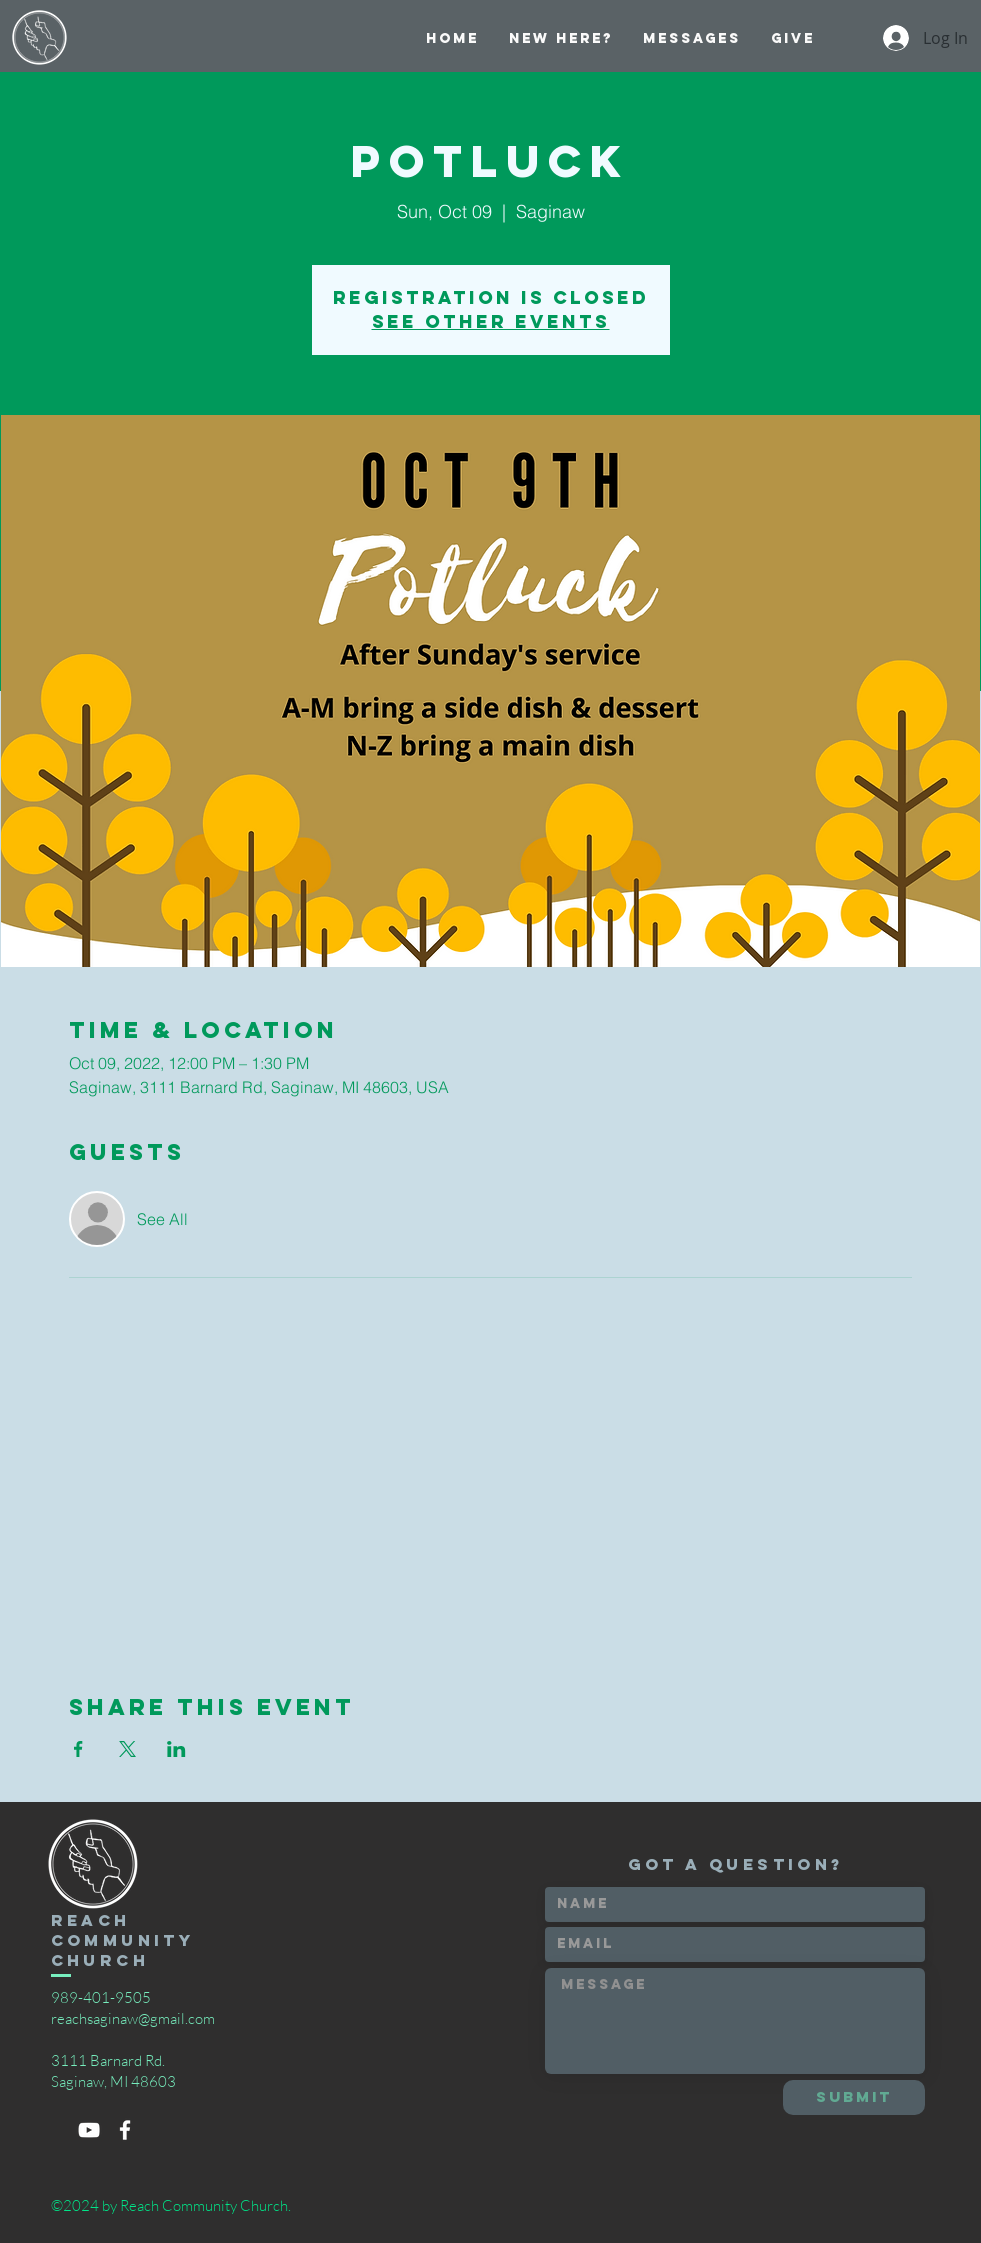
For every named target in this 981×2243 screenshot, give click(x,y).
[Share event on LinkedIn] (176, 1749)
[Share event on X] (127, 1749)
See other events (491, 321)
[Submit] (854, 2097)
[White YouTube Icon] (89, 2130)
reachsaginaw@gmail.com (133, 2018)
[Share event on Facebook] (78, 1749)
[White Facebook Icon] (125, 2130)
